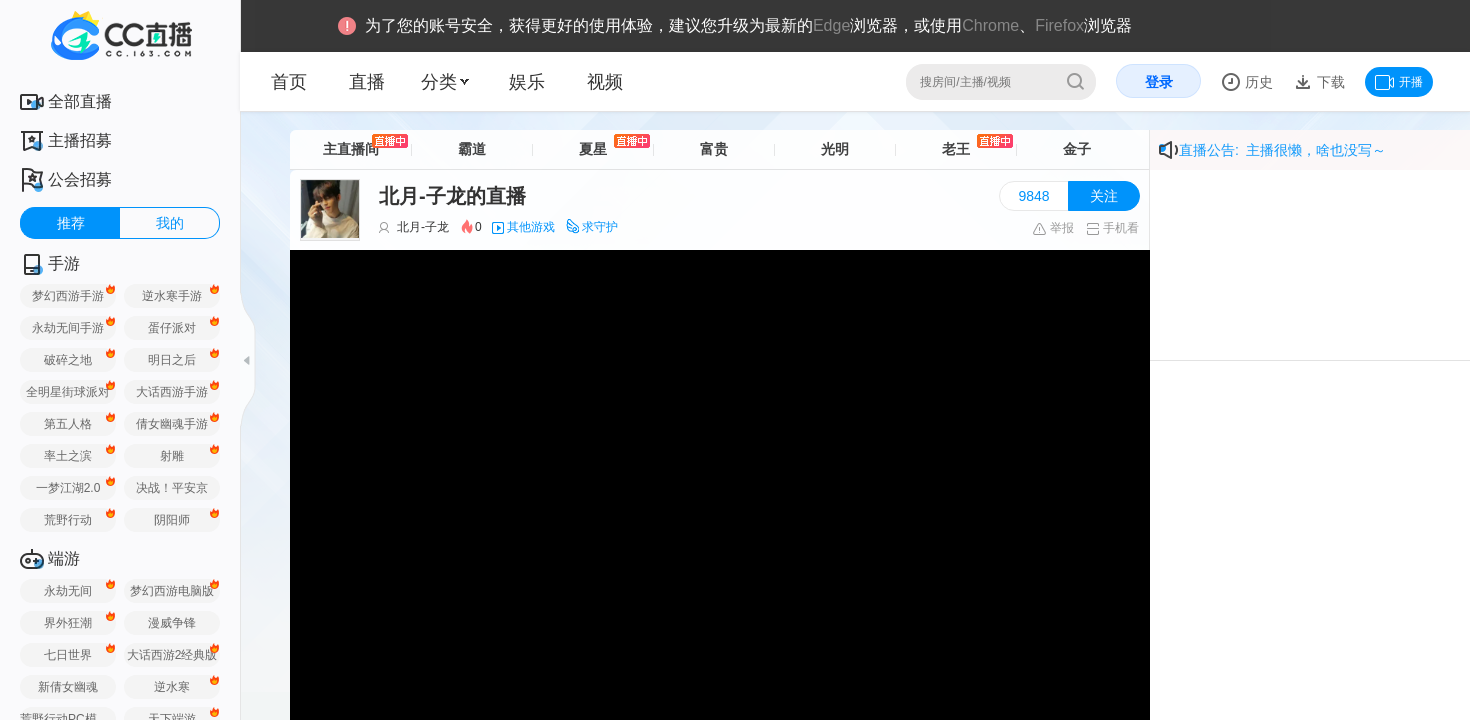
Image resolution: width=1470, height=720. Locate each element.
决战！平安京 (172, 488)
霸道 (472, 149)
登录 (1159, 82)
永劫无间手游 (68, 328)
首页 (289, 82)
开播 (1399, 82)
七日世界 (68, 655)
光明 (835, 149)
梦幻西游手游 (68, 296)
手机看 (1112, 228)
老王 (956, 149)
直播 (367, 82)
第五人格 (68, 424)
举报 (1052, 228)
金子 (1077, 149)
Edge (831, 25)
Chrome (990, 25)
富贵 (714, 149)
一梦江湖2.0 (68, 488)
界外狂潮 (68, 623)
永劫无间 (68, 591)
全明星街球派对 (68, 392)
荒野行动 (68, 520)
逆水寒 (172, 687)
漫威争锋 (172, 623)
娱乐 (527, 82)
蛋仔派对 (172, 328)
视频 (605, 82)
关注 (1104, 196)
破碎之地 (68, 360)
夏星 (593, 149)
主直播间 (351, 149)
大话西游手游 (172, 392)
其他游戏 (531, 227)
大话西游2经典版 (172, 655)
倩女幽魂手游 (172, 424)
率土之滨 (68, 456)
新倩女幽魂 (68, 687)
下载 (1329, 82)
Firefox (1059, 25)
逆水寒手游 (172, 296)
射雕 (172, 456)
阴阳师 (172, 520)
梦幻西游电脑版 (172, 591)
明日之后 (172, 360)
